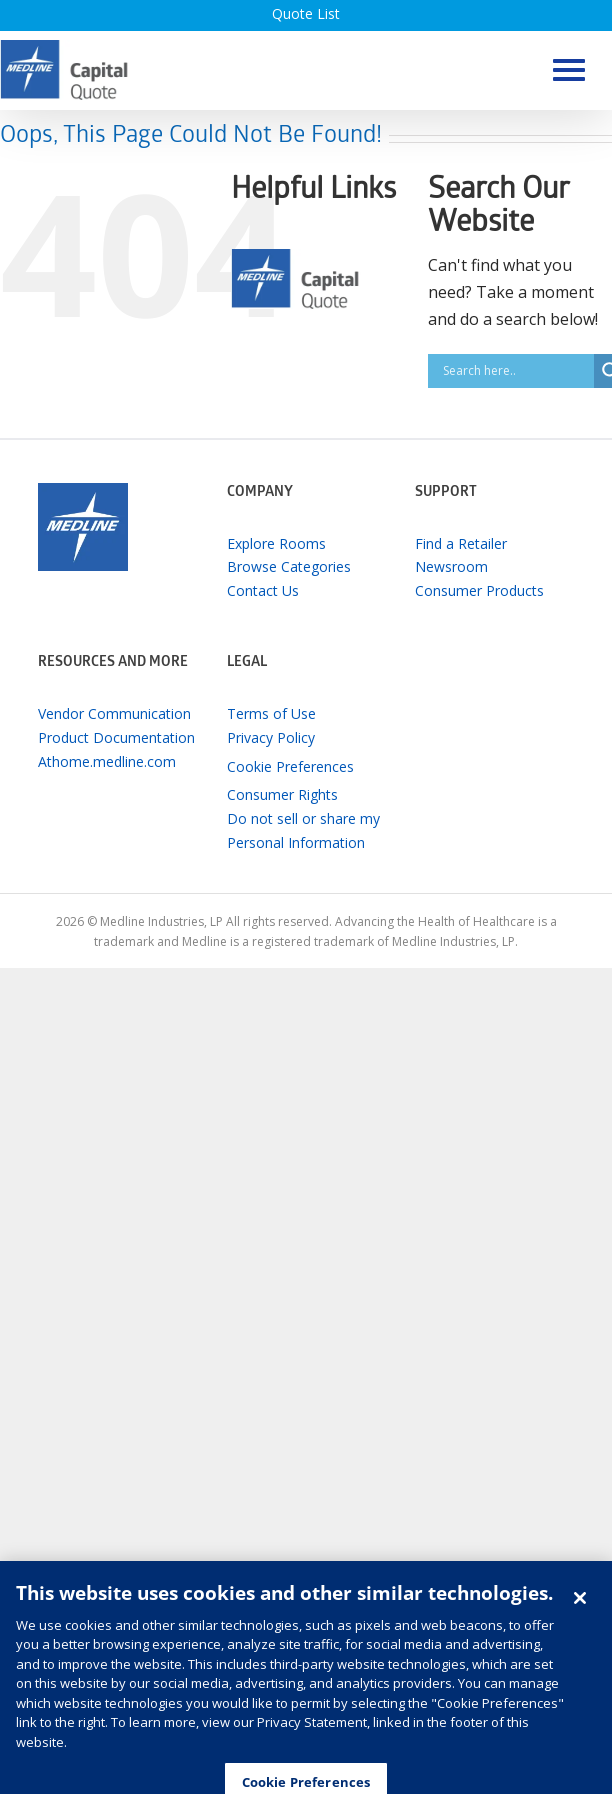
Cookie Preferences (290, 766)
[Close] (580, 1609)
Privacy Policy (271, 737)
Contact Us (263, 590)
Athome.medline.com (107, 761)
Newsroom (451, 566)
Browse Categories (289, 566)
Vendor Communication (114, 713)
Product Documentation (116, 737)
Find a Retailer (461, 543)
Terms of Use (271, 713)
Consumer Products (479, 590)
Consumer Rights (282, 794)
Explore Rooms (276, 543)
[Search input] (516, 371)
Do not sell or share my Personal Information (303, 830)
